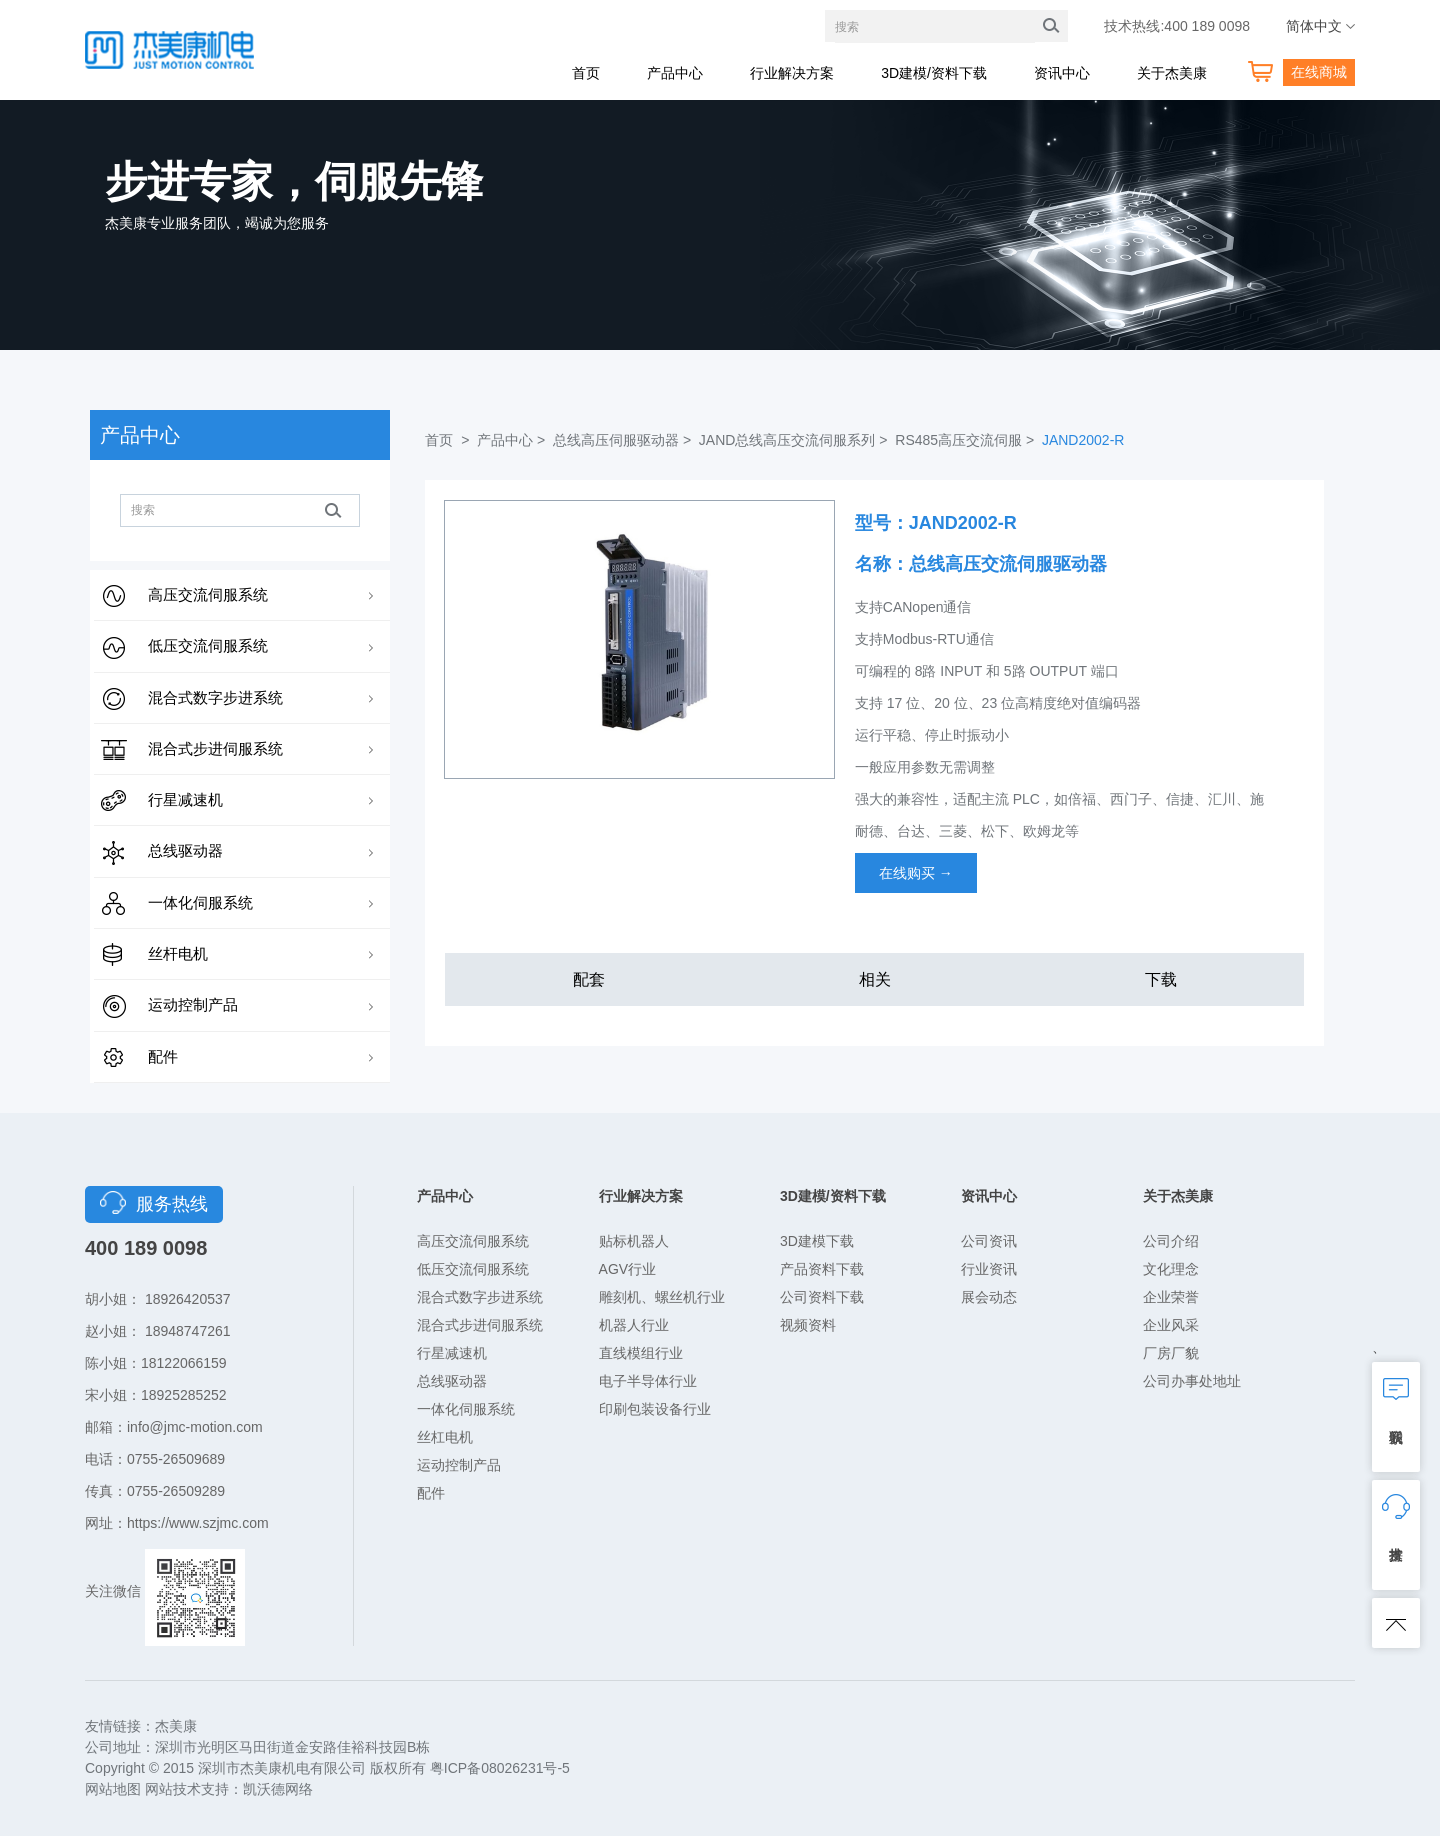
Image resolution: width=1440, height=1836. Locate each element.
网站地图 (113, 1789)
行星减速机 (185, 799)
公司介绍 (1171, 1241)
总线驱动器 (185, 850)
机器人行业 (634, 1325)
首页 (586, 73)
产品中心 (675, 73)
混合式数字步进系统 (215, 697)
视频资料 (808, 1325)
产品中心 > (513, 440)
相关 (875, 979)
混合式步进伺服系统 (215, 748)
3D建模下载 (817, 1241)
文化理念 (1171, 1269)
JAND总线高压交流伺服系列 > (795, 440)
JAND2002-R (1083, 440)
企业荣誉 (1171, 1297)
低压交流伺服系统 (208, 645)
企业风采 (1171, 1325)
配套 (589, 979)
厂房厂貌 (1171, 1353)
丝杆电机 (178, 953)
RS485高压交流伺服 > (966, 440)
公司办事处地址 (1192, 1381)
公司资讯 (989, 1241)
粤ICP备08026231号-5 (500, 1768)
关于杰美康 (1172, 73)
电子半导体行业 (648, 1381)
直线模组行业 (641, 1353)
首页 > (449, 440)
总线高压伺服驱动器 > (624, 440)
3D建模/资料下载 (934, 73)
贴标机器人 (634, 1241)
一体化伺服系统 (200, 902)
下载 (1161, 979)
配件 (163, 1056)
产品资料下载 (822, 1269)
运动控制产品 (193, 1004)
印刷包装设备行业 (655, 1409)
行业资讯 (989, 1269)
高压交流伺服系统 (208, 594)
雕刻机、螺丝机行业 (662, 1297)
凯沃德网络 (278, 1789)
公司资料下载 (822, 1297)
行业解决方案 (792, 73)
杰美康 (176, 1726)
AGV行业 (628, 1269)
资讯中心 (1062, 73)
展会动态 (989, 1297)
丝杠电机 (445, 1437)
